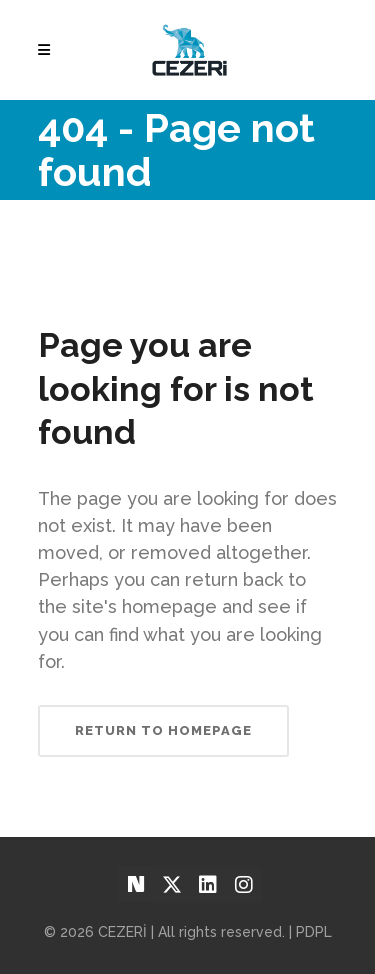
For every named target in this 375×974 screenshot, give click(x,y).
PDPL (314, 932)
